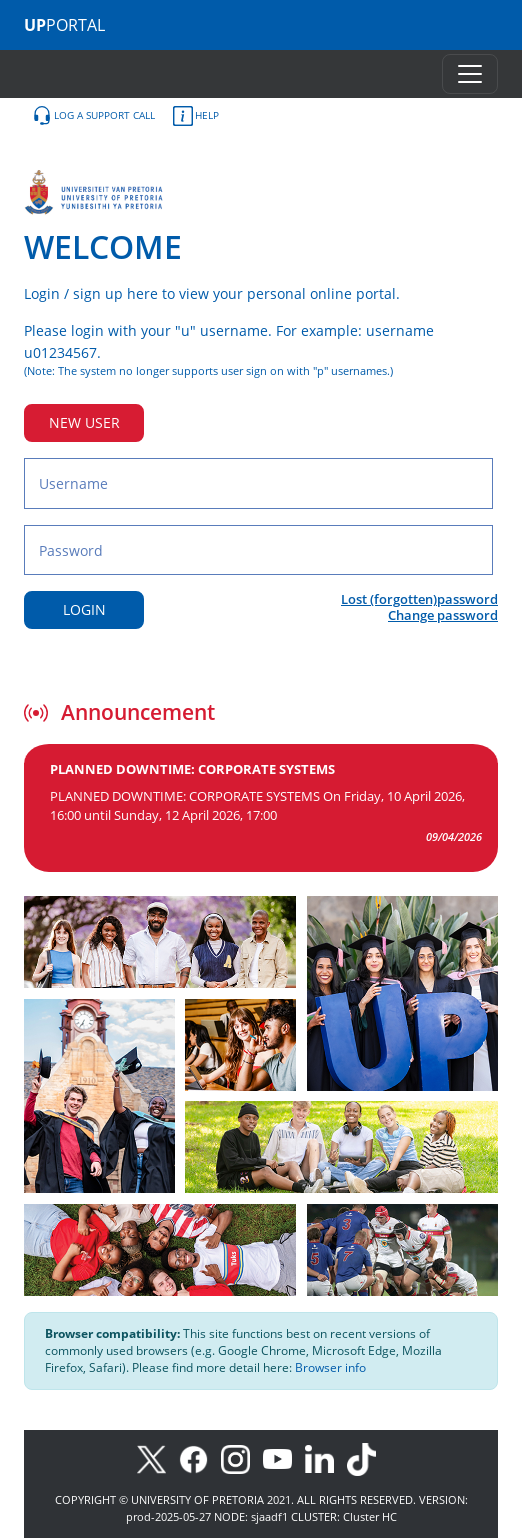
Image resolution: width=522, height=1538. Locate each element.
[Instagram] (242, 1457)
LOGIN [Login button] (84, 609)
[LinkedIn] (324, 1457)
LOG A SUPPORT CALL (93, 116)
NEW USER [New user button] (84, 422)
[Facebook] (200, 1457)
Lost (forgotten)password (419, 599)
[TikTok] (366, 1457)
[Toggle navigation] (470, 74)
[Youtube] (284, 1457)
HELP (196, 116)
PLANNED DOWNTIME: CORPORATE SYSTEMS (192, 769)
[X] (156, 1457)
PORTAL (64, 25)
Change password (443, 615)
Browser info (330, 1367)
